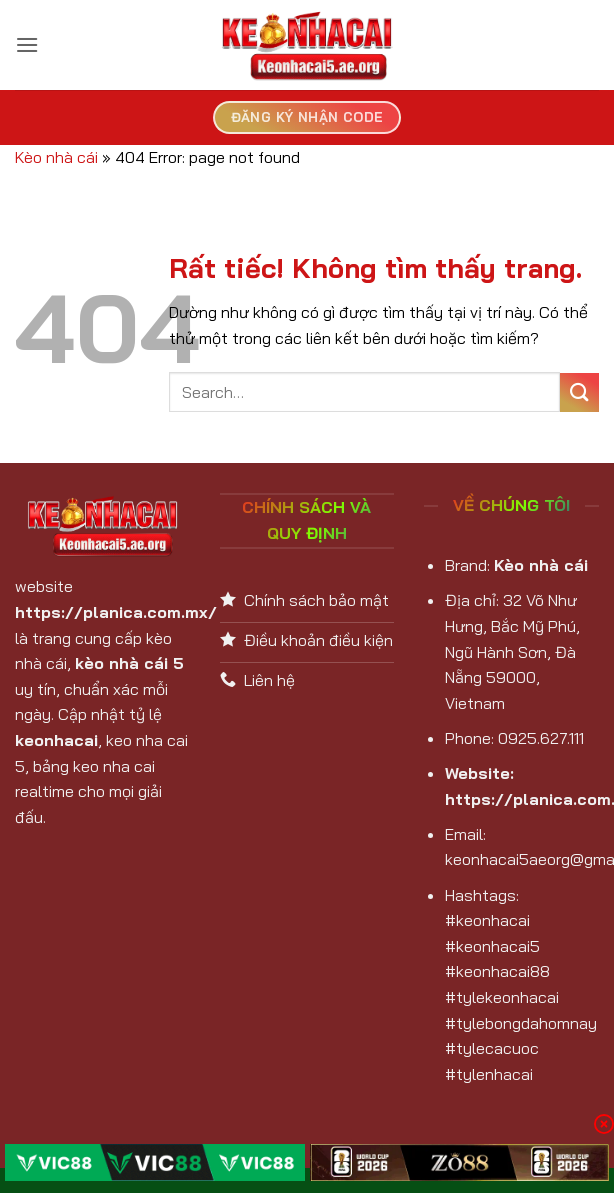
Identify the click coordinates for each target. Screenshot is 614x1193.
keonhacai (56, 740)
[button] (27, 44)
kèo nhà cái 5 (129, 663)
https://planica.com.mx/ (116, 612)
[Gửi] (579, 392)
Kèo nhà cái (56, 157)
